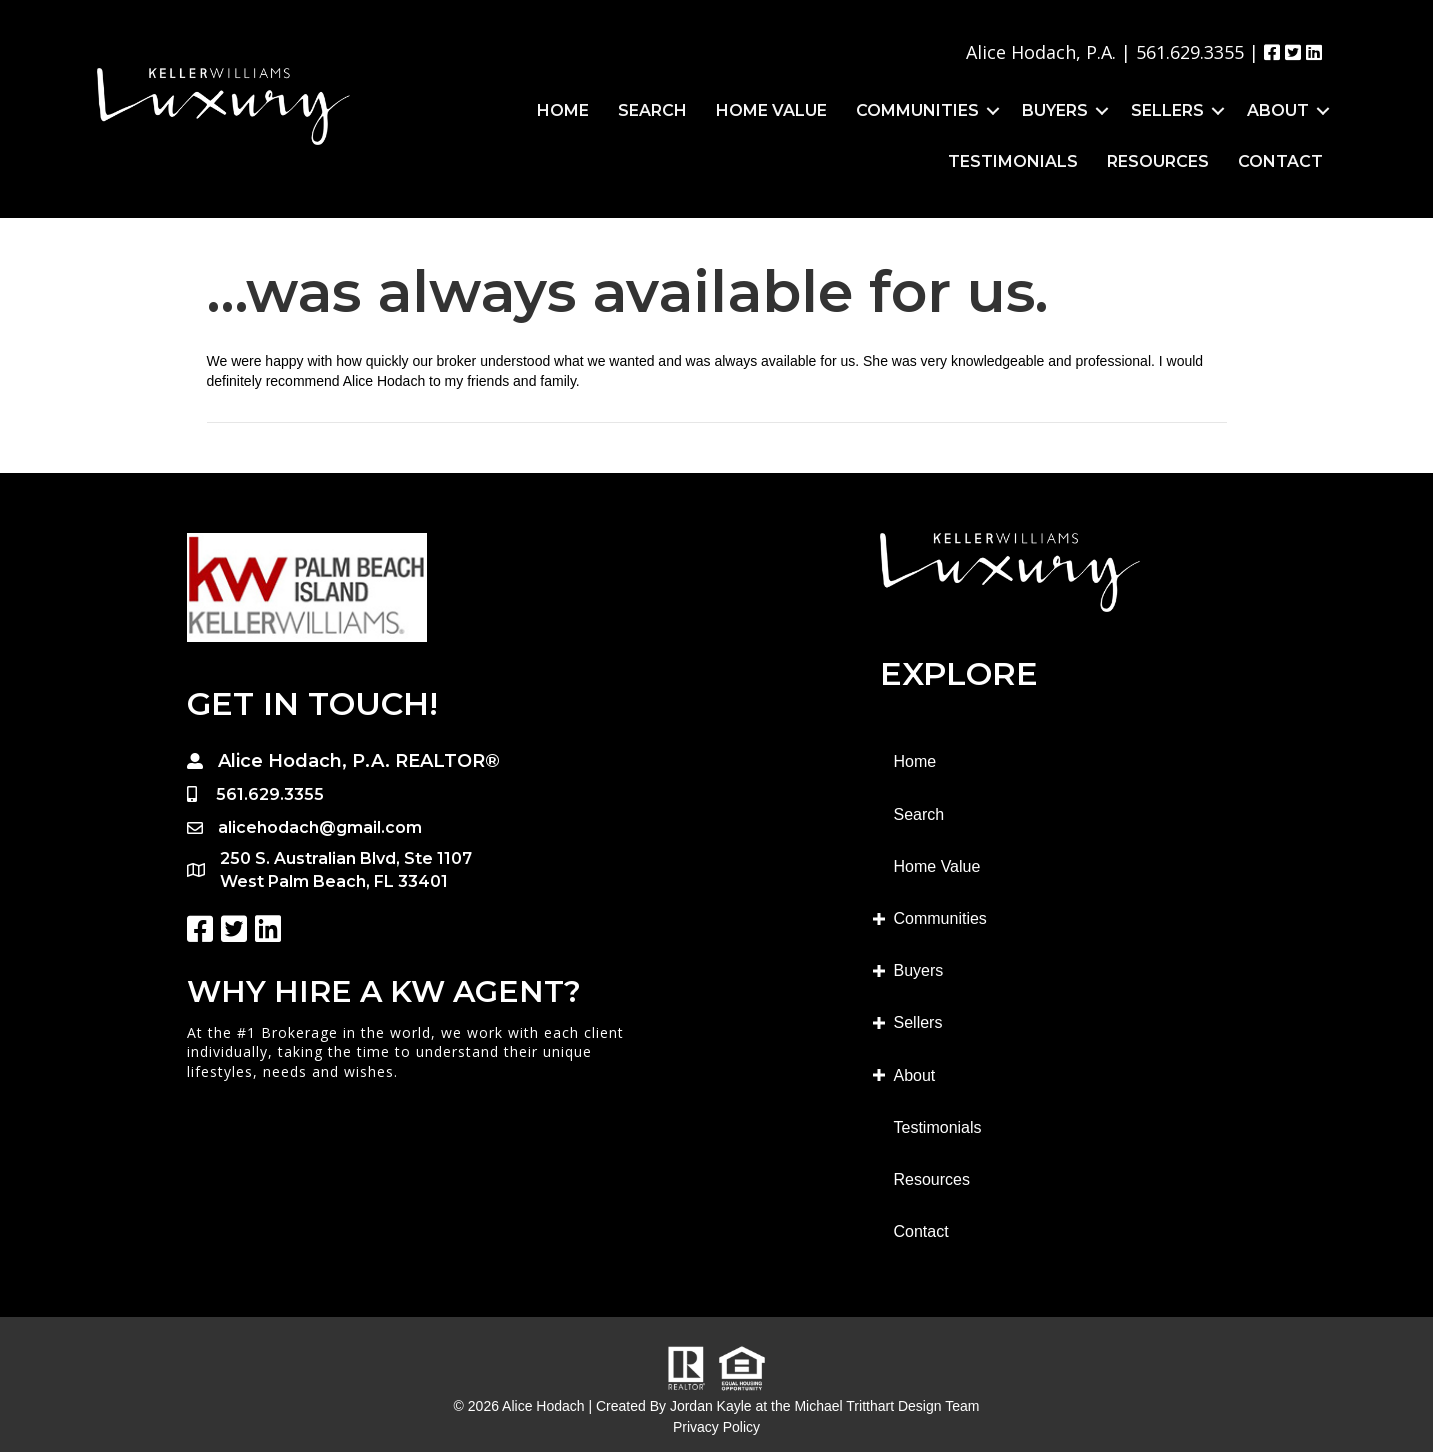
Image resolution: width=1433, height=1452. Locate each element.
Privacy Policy (716, 1427)
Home (563, 110)
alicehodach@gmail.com (320, 827)
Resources (1158, 161)
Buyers (1055, 110)
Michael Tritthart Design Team (886, 1406)
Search (652, 110)
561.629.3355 (1190, 52)
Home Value (771, 110)
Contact (1280, 161)
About (1278, 110)
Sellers (1167, 110)
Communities (917, 110)
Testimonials (1013, 161)
